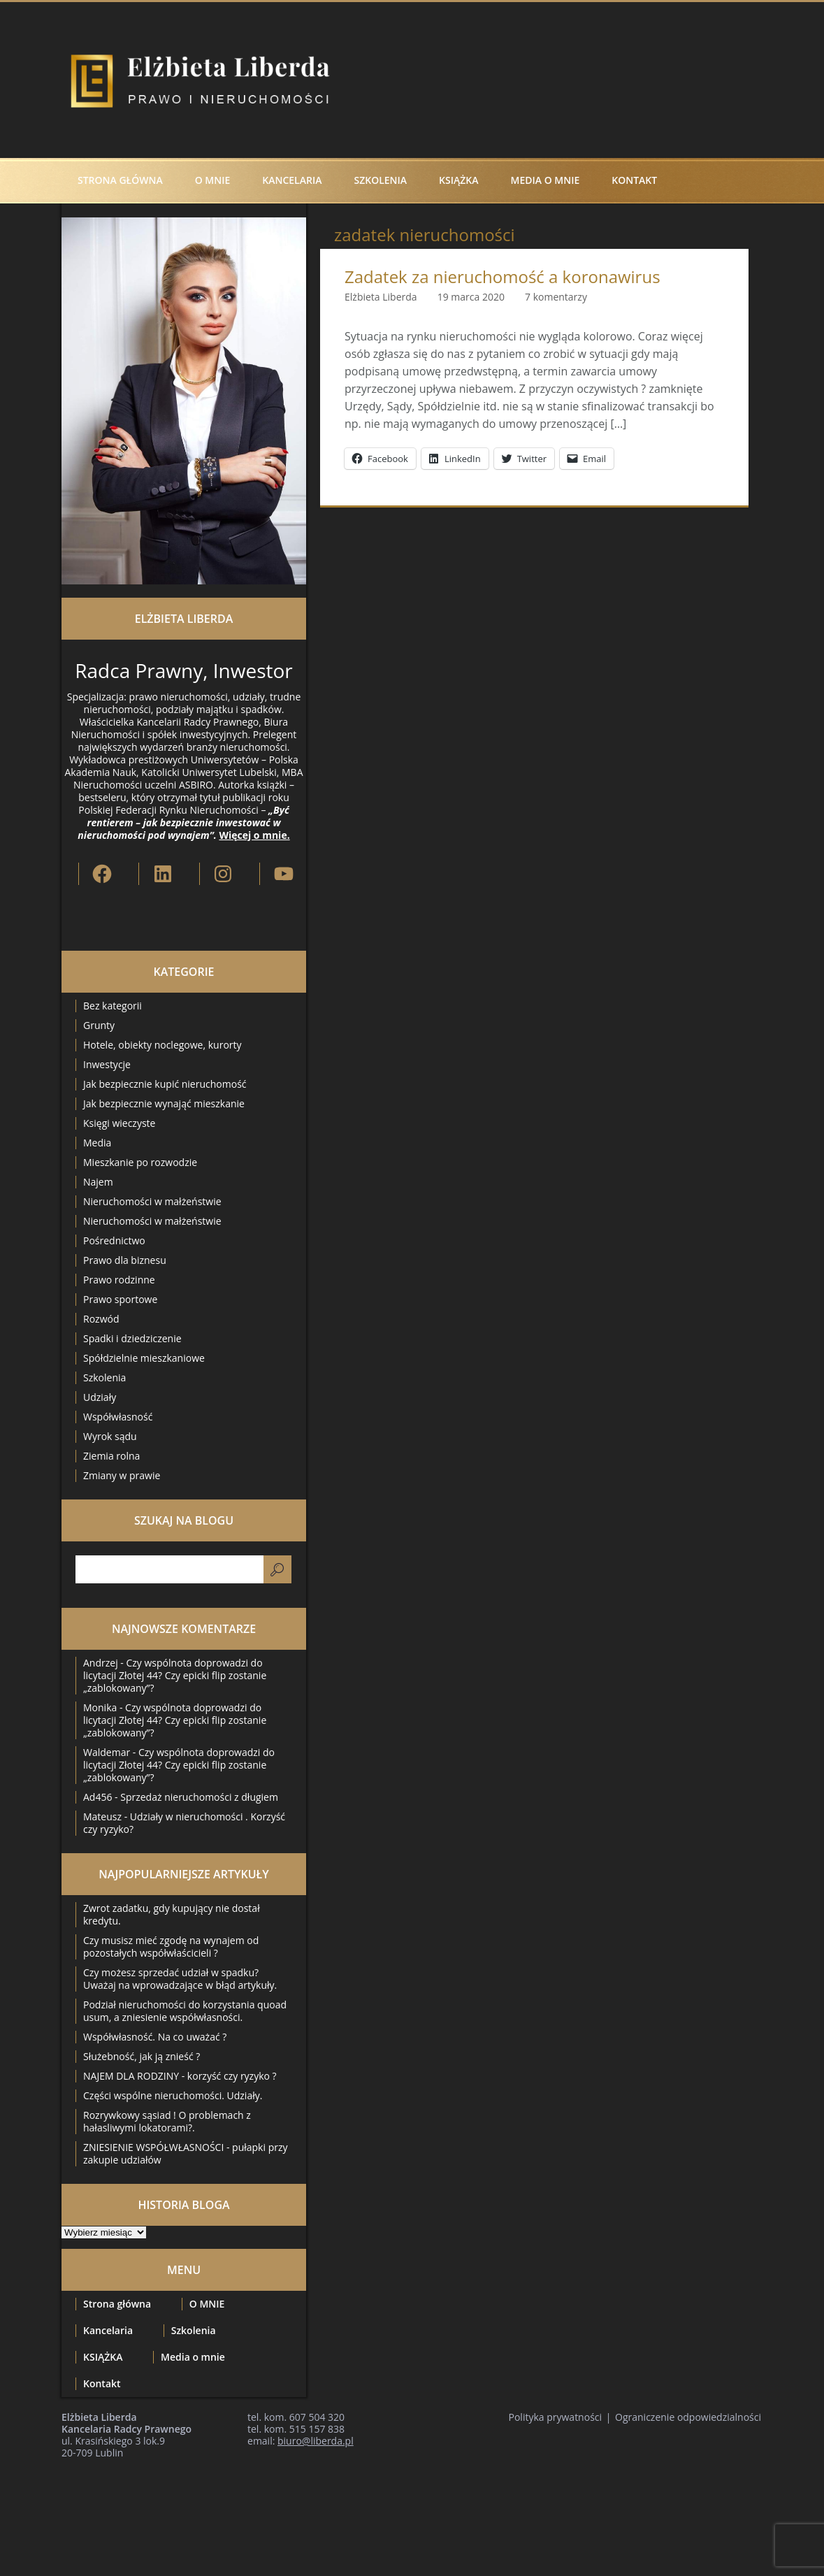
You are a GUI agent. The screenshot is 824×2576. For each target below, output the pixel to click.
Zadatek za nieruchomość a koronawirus (502, 276)
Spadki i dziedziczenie (132, 1338)
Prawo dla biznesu (124, 1260)
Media (97, 1142)
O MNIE (213, 180)
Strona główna (120, 180)
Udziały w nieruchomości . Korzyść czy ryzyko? (184, 1823)
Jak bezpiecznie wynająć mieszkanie (164, 1103)
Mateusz (102, 1816)
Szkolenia (380, 180)
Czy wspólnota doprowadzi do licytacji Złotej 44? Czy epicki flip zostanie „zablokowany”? (174, 1675)
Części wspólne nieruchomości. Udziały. (172, 2095)
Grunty (99, 1025)
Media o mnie (545, 180)
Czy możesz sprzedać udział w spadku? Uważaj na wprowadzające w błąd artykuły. (180, 1979)
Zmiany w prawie (121, 1475)
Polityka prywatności (555, 2417)
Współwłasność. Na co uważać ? (154, 2036)
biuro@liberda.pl (315, 2440)
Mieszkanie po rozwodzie (140, 1162)
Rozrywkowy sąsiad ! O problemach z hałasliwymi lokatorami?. (167, 2121)
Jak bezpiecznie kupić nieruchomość (165, 1084)
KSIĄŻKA (458, 180)
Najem (98, 1181)
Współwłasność (117, 1416)
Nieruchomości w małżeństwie (152, 1201)
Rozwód (101, 1318)
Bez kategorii (112, 1005)
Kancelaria (291, 180)
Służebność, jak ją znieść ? (141, 2056)
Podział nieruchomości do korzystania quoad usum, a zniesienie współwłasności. (185, 2011)
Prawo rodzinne (119, 1279)
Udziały (99, 1397)
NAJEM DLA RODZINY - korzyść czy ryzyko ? (180, 2075)
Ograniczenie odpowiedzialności (688, 2417)
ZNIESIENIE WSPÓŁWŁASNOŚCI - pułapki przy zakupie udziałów (185, 2153)
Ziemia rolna (111, 1455)
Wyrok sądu (110, 1436)
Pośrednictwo (114, 1240)
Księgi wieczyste (119, 1123)
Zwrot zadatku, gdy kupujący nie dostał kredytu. (171, 1914)
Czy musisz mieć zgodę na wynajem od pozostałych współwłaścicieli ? (171, 1946)
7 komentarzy (556, 296)
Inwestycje (107, 1064)
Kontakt (634, 180)
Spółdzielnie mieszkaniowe (144, 1358)
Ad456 (97, 1797)
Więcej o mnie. (254, 835)
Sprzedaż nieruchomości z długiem (199, 1797)
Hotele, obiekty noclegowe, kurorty (162, 1044)
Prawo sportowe (120, 1299)
